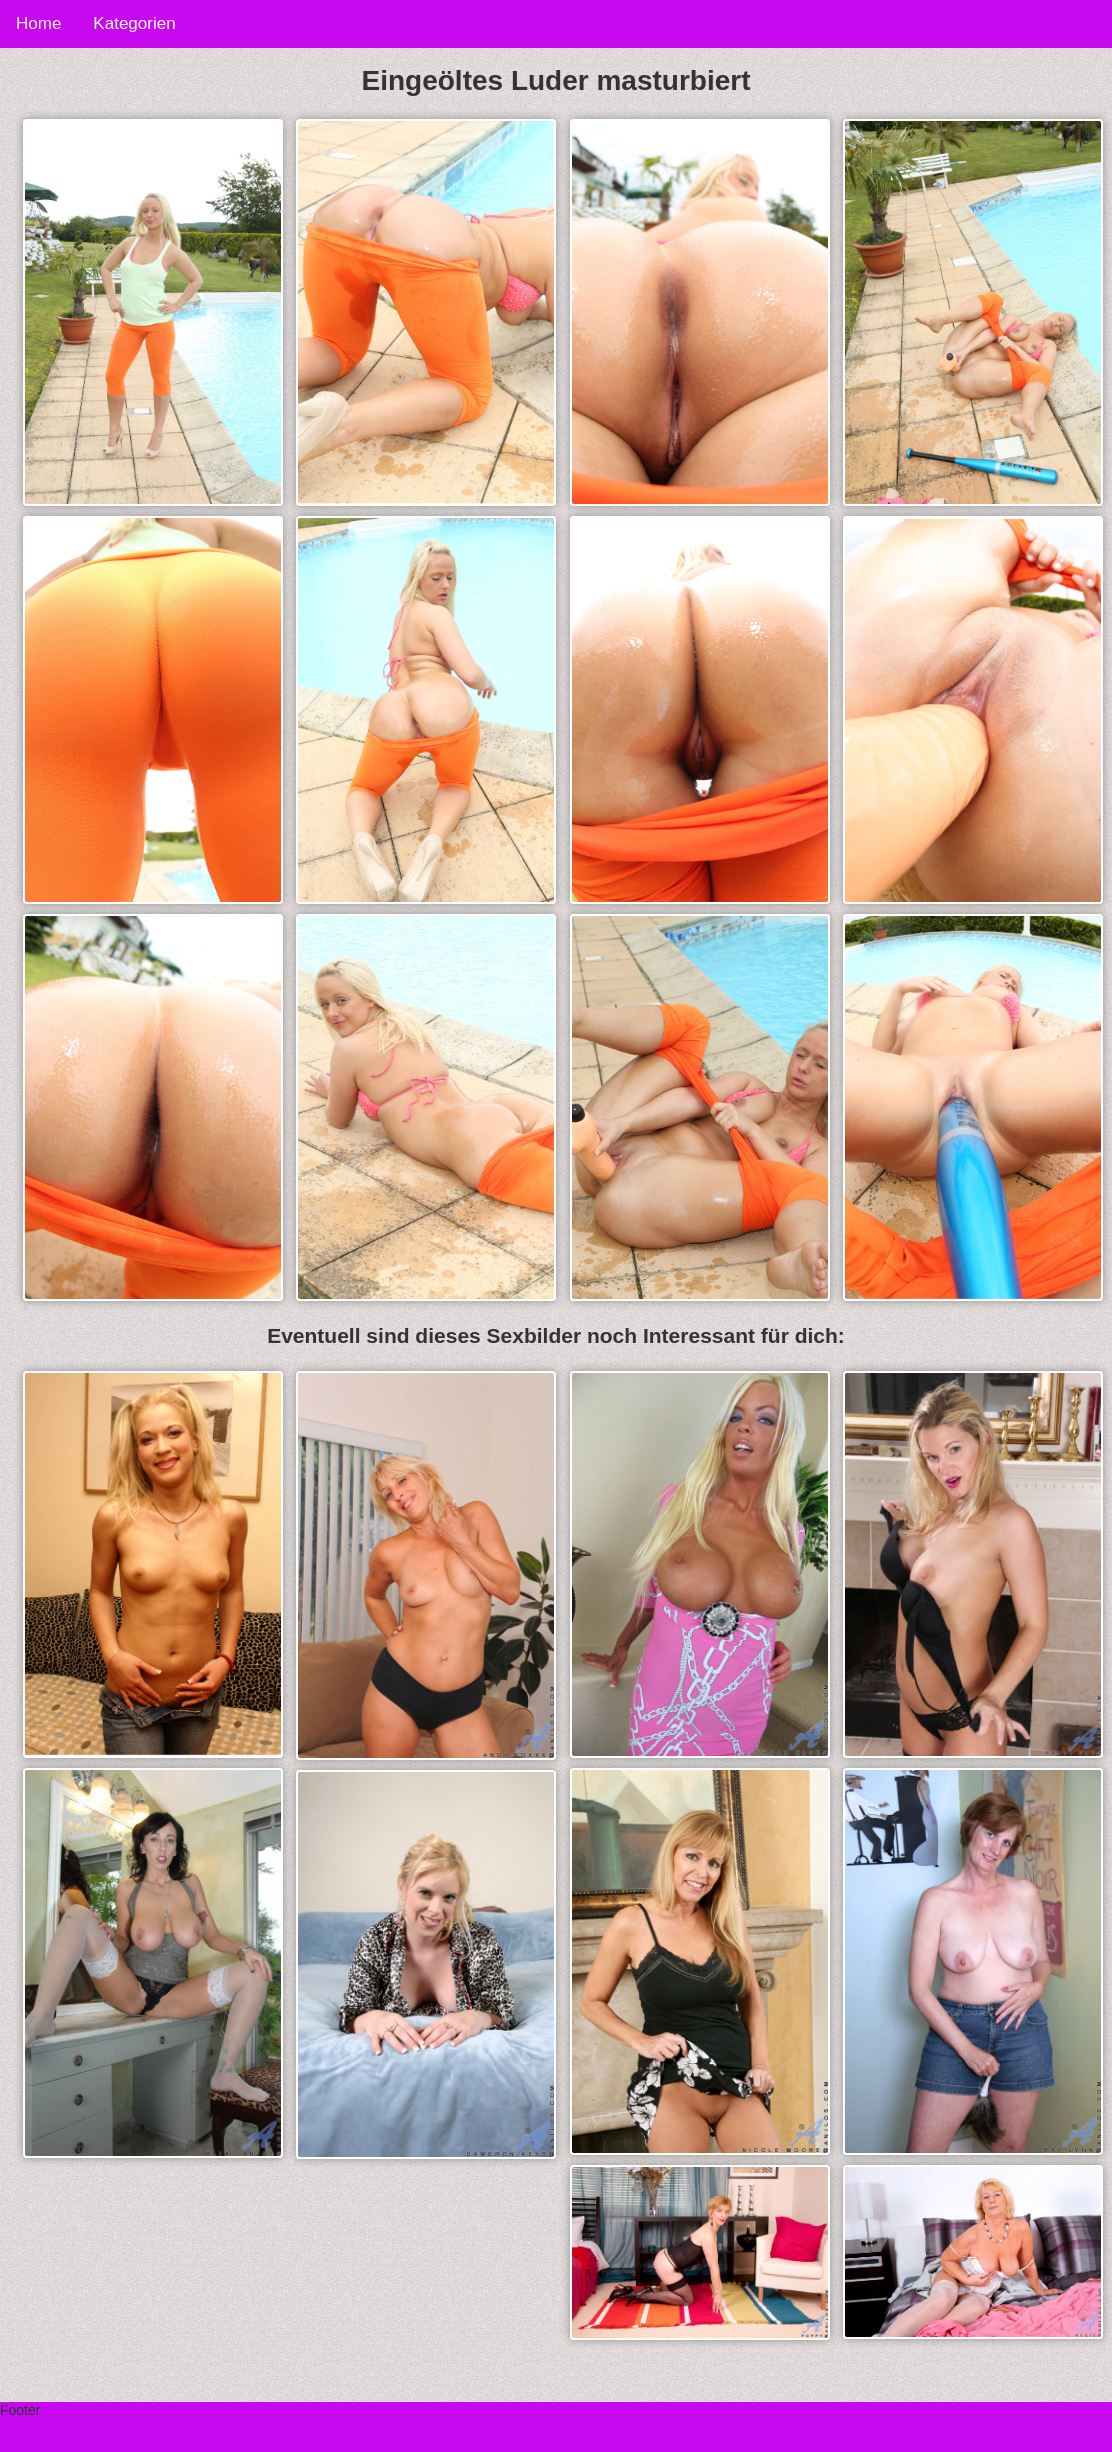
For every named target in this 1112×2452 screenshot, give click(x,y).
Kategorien (134, 23)
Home (38, 23)
